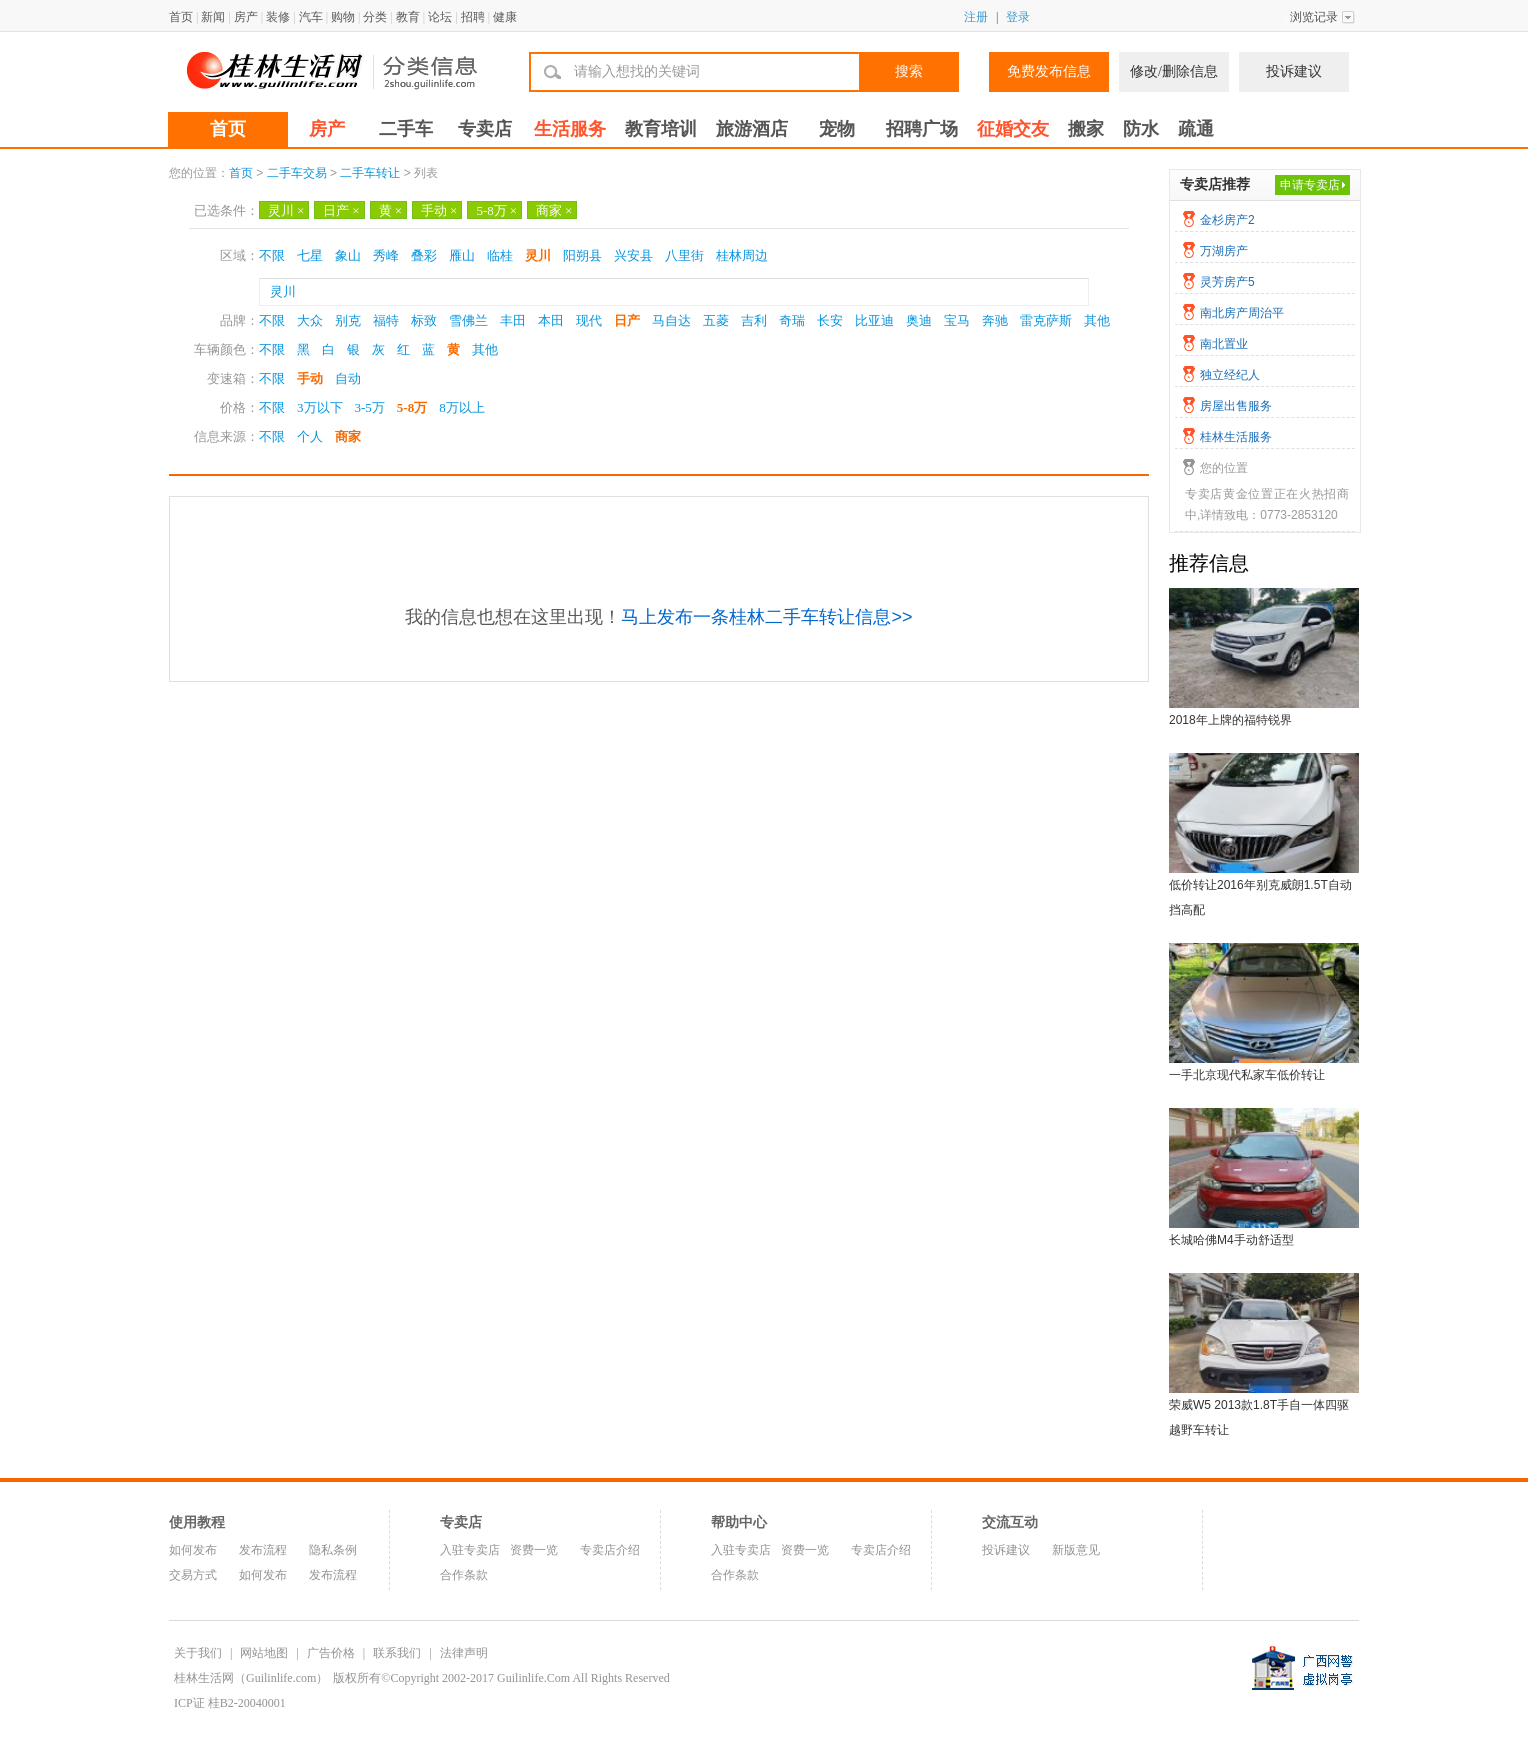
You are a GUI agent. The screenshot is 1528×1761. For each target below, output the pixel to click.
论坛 (440, 17)
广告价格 (331, 1653)
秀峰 (386, 255)
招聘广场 (922, 129)
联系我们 (397, 1653)
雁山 (462, 255)
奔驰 (995, 320)
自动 (348, 378)
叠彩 (424, 255)
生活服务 (570, 129)
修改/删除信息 (1174, 71)
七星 (310, 255)
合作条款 (464, 1575)
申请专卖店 (1310, 185)
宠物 (837, 129)
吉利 (754, 320)
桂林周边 (742, 255)
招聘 (473, 17)
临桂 (500, 255)
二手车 (406, 129)
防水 (1141, 129)
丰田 (513, 320)
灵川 (286, 210)
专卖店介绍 (610, 1550)
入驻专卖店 (470, 1550)
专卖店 (485, 129)
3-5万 (370, 407)
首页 (181, 17)
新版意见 (1076, 1550)
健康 (505, 17)
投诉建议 (1294, 71)
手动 (439, 210)
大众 (310, 320)
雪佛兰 (468, 320)
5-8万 (496, 210)
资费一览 (534, 1550)
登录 (1018, 17)
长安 (830, 320)
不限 (272, 255)
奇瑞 (792, 320)
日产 (341, 210)
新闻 (213, 17)
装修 (278, 17)
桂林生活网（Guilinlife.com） (251, 1678)
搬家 (1086, 129)
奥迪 (919, 320)
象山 (348, 255)
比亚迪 (874, 320)
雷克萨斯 (1046, 320)
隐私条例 (333, 1550)
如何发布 (193, 1550)
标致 (424, 320)
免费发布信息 (1049, 71)
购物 (343, 17)
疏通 (1196, 129)
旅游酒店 (752, 129)
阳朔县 (582, 255)
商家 (554, 210)
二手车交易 (297, 173)
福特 (386, 320)
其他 (1097, 320)
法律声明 (464, 1653)
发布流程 (263, 1550)
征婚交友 (1013, 129)
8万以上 (462, 407)
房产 (246, 17)
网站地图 (264, 1653)
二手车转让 (370, 173)
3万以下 (320, 407)
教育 (408, 17)
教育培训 (661, 129)
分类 (375, 17)
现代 (589, 320)
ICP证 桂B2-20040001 (230, 1703)
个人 (310, 436)
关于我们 (198, 1653)
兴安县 (633, 255)
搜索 (909, 71)
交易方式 (193, 1575)
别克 (348, 320)
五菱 (716, 320)
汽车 (311, 17)
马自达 (671, 320)
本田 (551, 320)
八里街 (684, 255)
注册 (976, 17)
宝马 (957, 320)
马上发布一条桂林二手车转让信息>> (766, 617)
